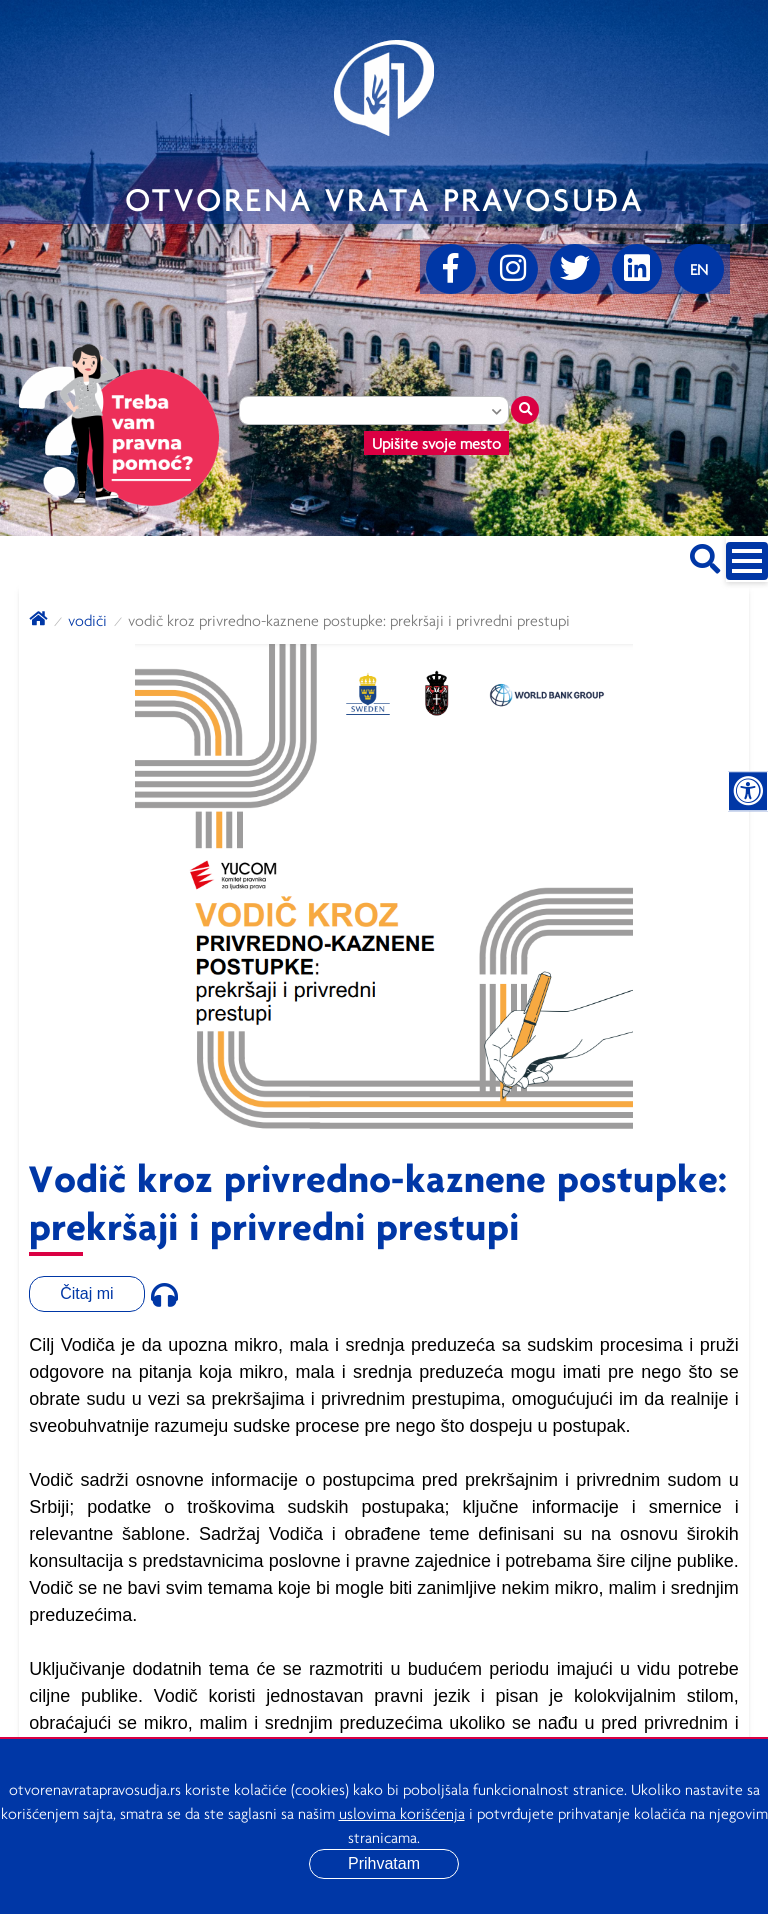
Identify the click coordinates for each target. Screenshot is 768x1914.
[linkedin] (637, 269)
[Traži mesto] (525, 410)
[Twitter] (575, 269)
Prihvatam (384, 1863)
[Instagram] (513, 269)
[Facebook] (451, 269)
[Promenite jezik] (699, 269)
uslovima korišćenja (402, 1813)
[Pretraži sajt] (705, 555)
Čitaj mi (86, 1293)
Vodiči (87, 620)
